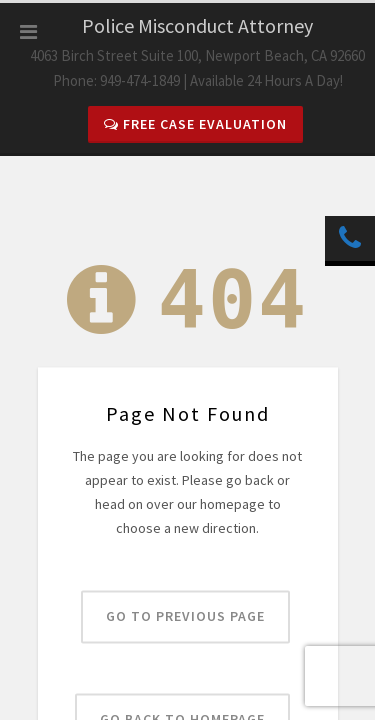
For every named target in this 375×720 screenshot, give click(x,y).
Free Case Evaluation (195, 124)
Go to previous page (185, 617)
